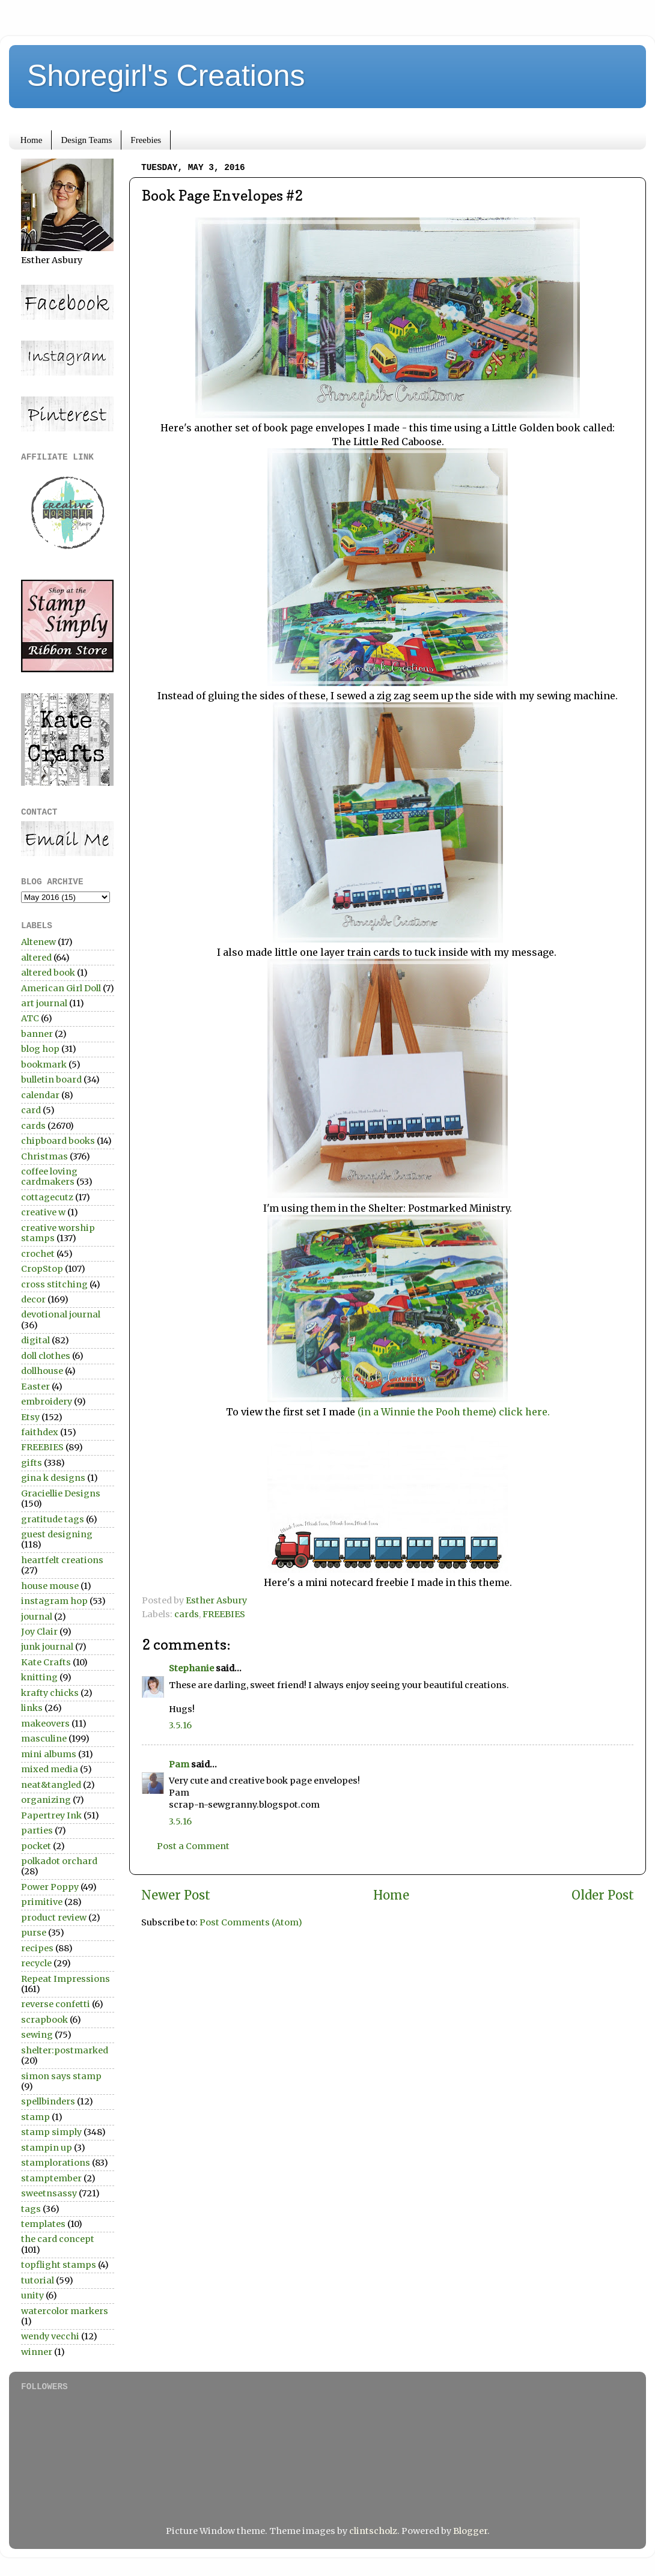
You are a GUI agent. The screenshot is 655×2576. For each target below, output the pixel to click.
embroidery (46, 1401)
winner (36, 2352)
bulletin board (51, 1079)
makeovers (45, 1723)
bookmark (44, 1064)
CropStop (42, 1268)
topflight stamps (58, 2264)
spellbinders (48, 2101)
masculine (44, 1738)
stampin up (46, 2147)
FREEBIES (224, 1614)
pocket (36, 1846)
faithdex (39, 1432)
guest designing (57, 1534)
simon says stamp (61, 2076)
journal (36, 1616)
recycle (36, 1963)
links (32, 1708)
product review (54, 1917)
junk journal (47, 1646)
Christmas (44, 1156)
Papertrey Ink (51, 1815)
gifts (31, 1462)
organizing (46, 1799)
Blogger (470, 2531)
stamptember (51, 2178)
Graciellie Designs (60, 1493)
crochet (38, 1253)
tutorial (37, 2280)
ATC (30, 1018)
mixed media (49, 1769)
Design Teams (86, 140)
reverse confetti (55, 2004)
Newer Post (175, 1895)
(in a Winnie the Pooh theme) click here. (454, 1412)
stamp (35, 2117)
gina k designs (53, 1477)
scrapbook (44, 2019)
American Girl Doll (61, 988)
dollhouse (42, 1370)
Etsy (30, 1417)
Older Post (602, 1895)
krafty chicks (50, 1692)
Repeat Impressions (65, 1978)
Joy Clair (39, 1631)
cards (186, 1614)
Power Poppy (50, 1887)
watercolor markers (64, 2311)
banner (37, 1033)
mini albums (48, 1754)
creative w (43, 1212)
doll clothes (45, 1355)
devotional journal (60, 1314)
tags (31, 2209)
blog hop (40, 1048)
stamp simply (51, 2132)
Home (31, 140)
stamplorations (55, 2162)
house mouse (50, 1586)
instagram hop (54, 1601)
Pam (179, 1764)
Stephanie (191, 1668)
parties (37, 1830)
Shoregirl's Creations (166, 76)
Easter (35, 1386)
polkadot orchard (59, 1861)
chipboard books (58, 1140)
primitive (41, 1902)
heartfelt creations (62, 1560)
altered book (48, 972)
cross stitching (54, 1284)
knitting (39, 1677)
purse (33, 1932)
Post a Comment (193, 1846)
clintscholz (373, 2531)
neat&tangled (51, 1784)
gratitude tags (52, 1519)
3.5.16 (180, 1725)
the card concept (57, 2239)
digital (35, 1340)
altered (36, 957)
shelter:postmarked (64, 2050)
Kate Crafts (46, 1662)
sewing (37, 2034)
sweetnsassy (49, 2193)
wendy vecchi (50, 2336)
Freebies (145, 140)
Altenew (38, 942)
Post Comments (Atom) (251, 1922)
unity (32, 2295)
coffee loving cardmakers (49, 1176)
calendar (40, 1095)
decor (33, 1299)
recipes (37, 1948)
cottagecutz (47, 1197)
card (31, 1110)
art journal (44, 1003)
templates (43, 2224)
